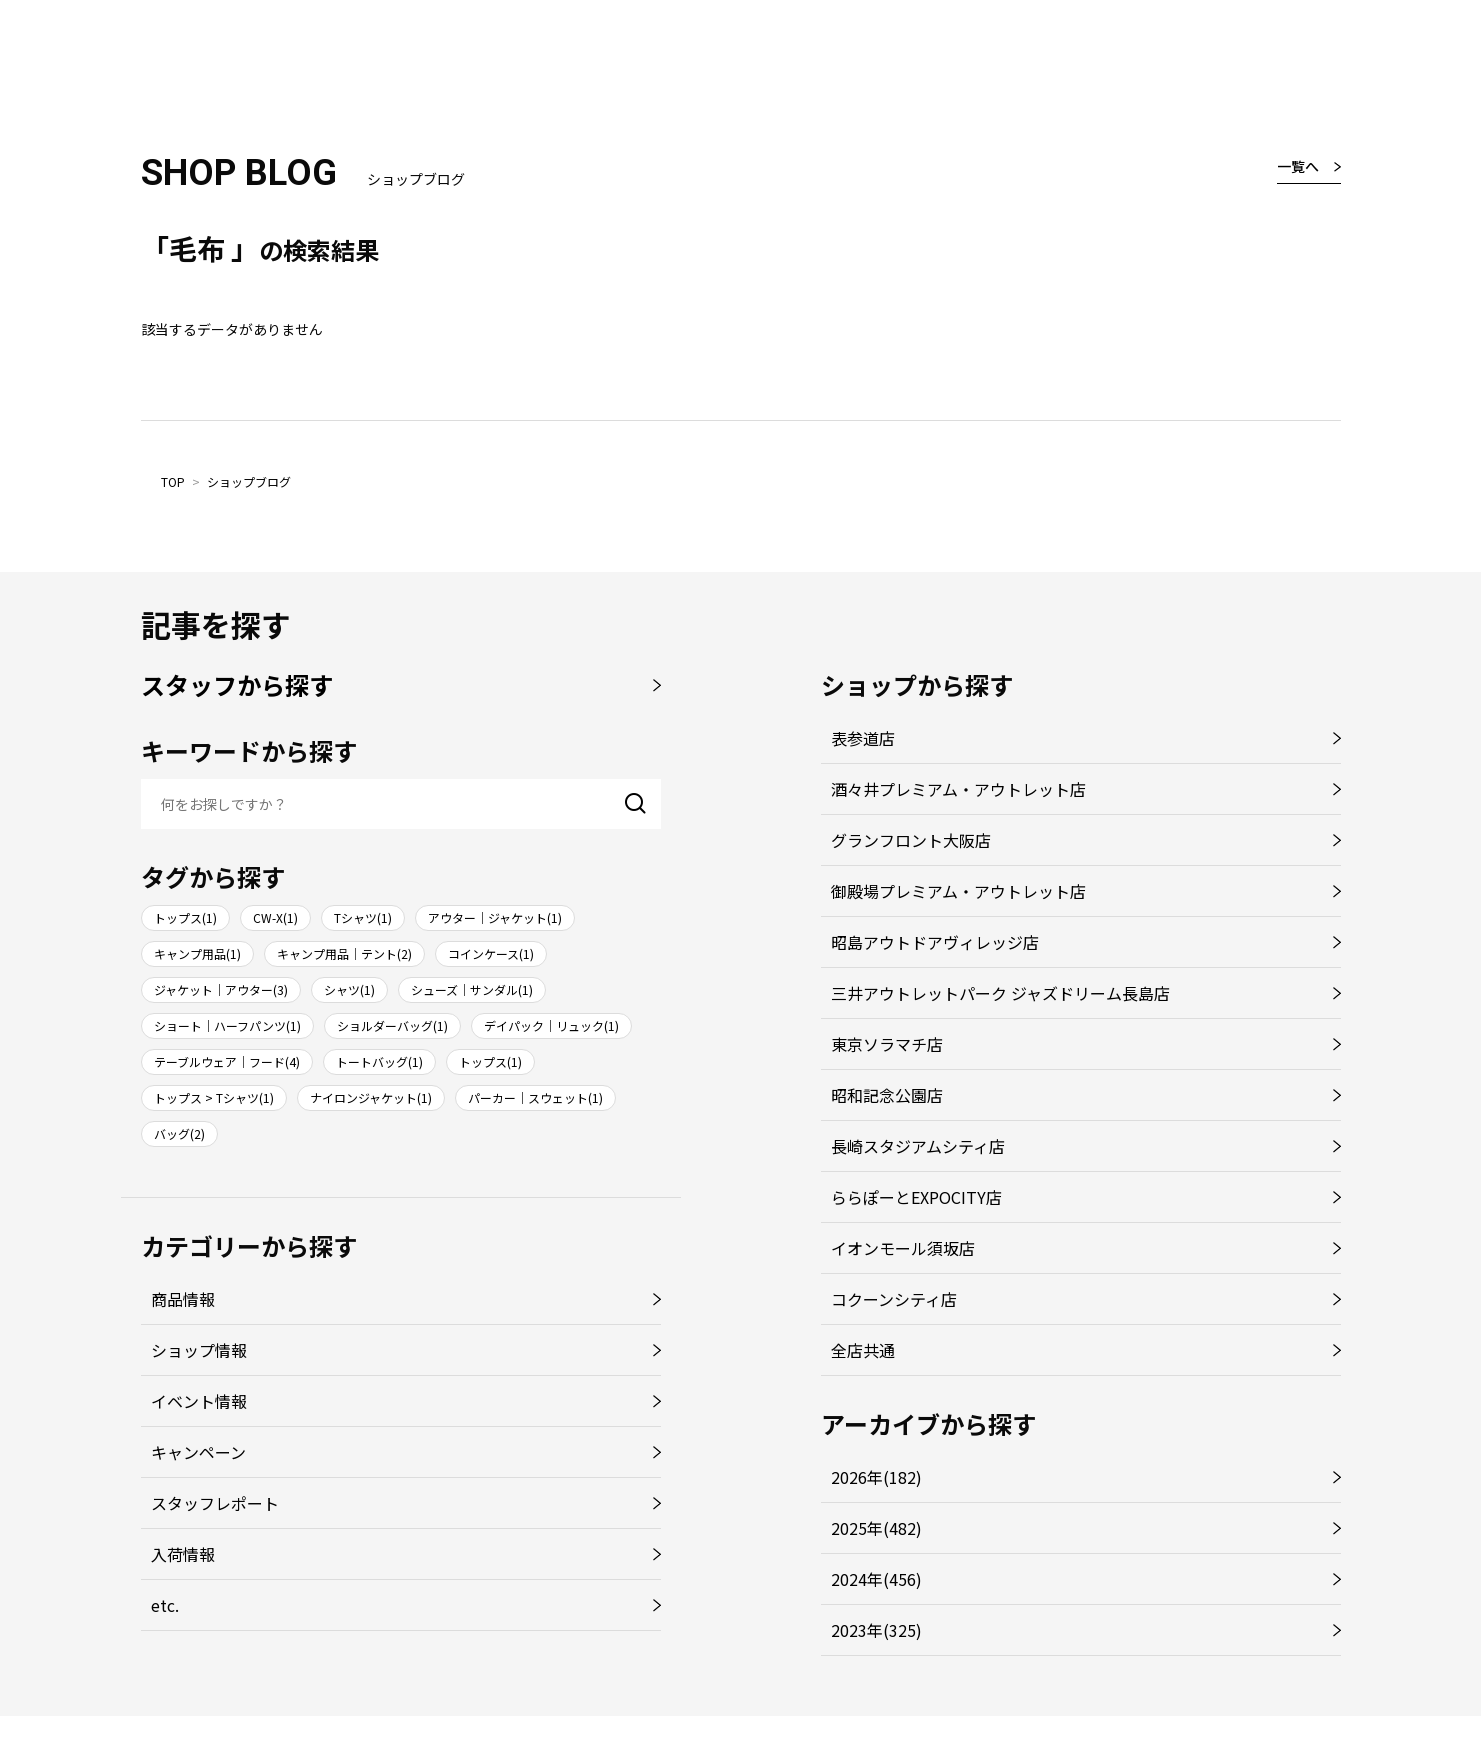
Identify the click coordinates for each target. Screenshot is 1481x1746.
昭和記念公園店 (887, 1095)
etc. (165, 1605)
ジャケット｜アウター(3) (221, 989)
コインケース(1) (491, 953)
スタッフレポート (215, 1503)
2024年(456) (876, 1579)
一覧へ (1298, 166)
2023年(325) (876, 1630)
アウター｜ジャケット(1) (495, 917)
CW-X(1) (275, 917)
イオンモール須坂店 (903, 1248)
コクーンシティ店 (894, 1299)
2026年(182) (876, 1477)
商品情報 (183, 1299)
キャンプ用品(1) (197, 953)
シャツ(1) (349, 989)
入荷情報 (183, 1554)
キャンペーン (198, 1452)
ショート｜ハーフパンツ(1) (227, 1025)
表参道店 (863, 738)
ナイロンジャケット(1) (371, 1097)
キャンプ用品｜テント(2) (344, 953)
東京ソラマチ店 (887, 1044)
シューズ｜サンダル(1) (472, 989)
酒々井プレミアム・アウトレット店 (958, 789)
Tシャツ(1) (363, 917)
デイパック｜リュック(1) (551, 1025)
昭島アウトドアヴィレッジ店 (935, 942)
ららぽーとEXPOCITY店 (916, 1197)
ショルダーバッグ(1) (392, 1025)
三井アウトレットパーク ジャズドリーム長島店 (1000, 993)
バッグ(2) (179, 1133)
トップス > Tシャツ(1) (214, 1097)
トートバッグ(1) (379, 1061)
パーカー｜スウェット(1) (535, 1097)
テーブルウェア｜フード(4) (227, 1061)
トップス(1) (185, 917)
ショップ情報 (199, 1350)
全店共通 (863, 1350)
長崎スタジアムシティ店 (918, 1146)
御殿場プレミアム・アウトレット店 (958, 891)
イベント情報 (199, 1401)
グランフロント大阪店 (911, 840)
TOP (173, 481)
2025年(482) (876, 1528)
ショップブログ (249, 481)
